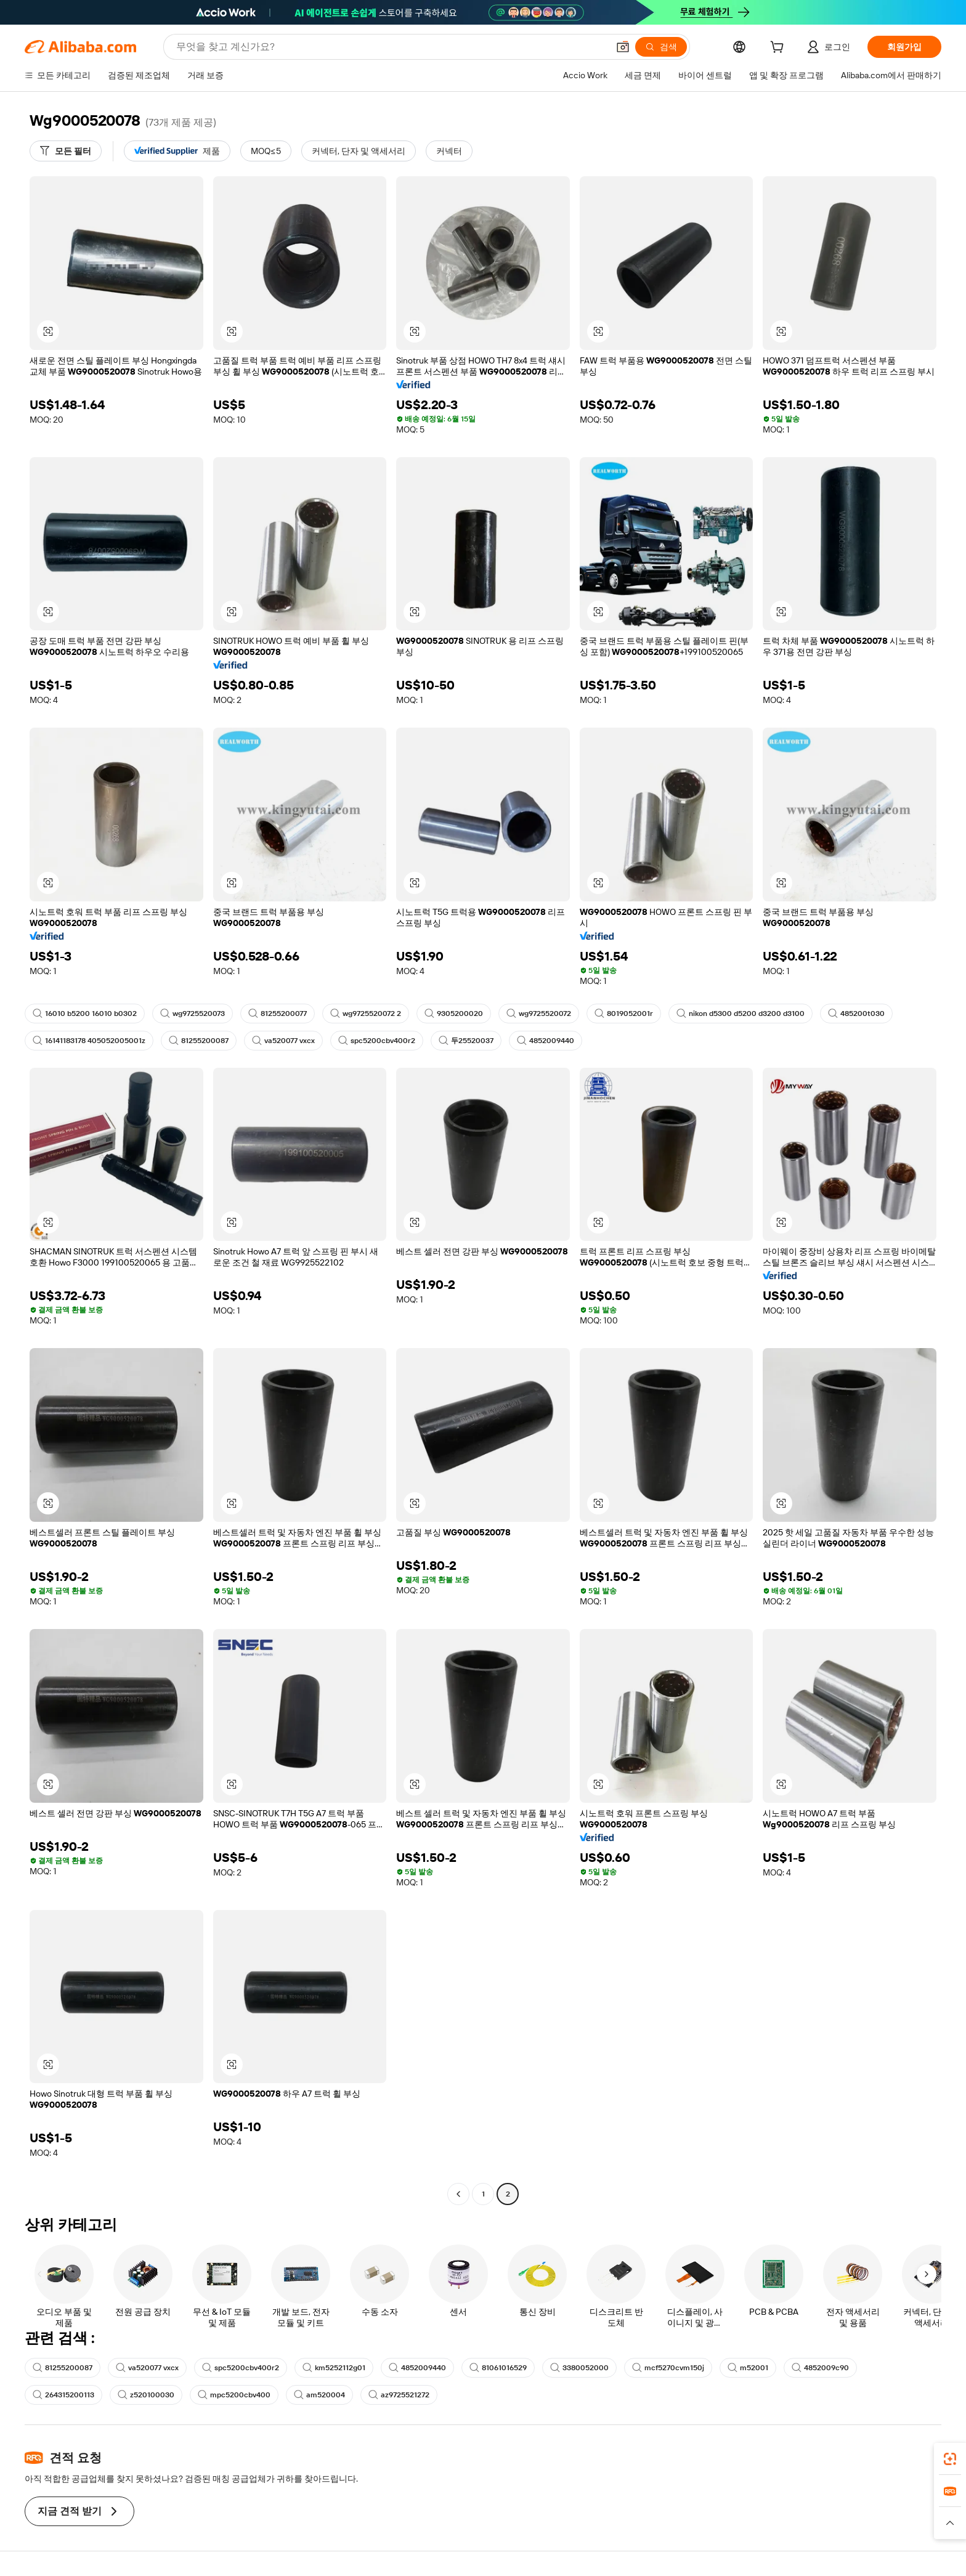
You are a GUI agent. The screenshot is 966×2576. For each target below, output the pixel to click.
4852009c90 (820, 2368)
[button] (622, 46)
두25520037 (466, 1041)
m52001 (748, 2368)
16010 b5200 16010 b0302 (85, 1013)
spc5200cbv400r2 (376, 1041)
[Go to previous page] (458, 2194)
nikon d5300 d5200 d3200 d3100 (740, 1013)
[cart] (779, 49)
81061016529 (498, 2368)
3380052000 (579, 2368)
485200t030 (856, 1013)
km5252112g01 (333, 2368)
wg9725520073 (192, 1013)
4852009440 (545, 1041)
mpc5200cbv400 (234, 2395)
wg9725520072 (538, 1013)
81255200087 (199, 1041)
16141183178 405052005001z (89, 1041)
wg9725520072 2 (365, 1013)
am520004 (319, 2395)
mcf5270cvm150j (668, 2368)
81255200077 (277, 1013)
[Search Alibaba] (391, 47)
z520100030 (146, 2395)
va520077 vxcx (283, 1041)
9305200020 (453, 1013)
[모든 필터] (66, 150)
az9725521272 (398, 2395)
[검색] (661, 47)
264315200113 (63, 2395)
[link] (950, 2459)
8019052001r (624, 1013)
